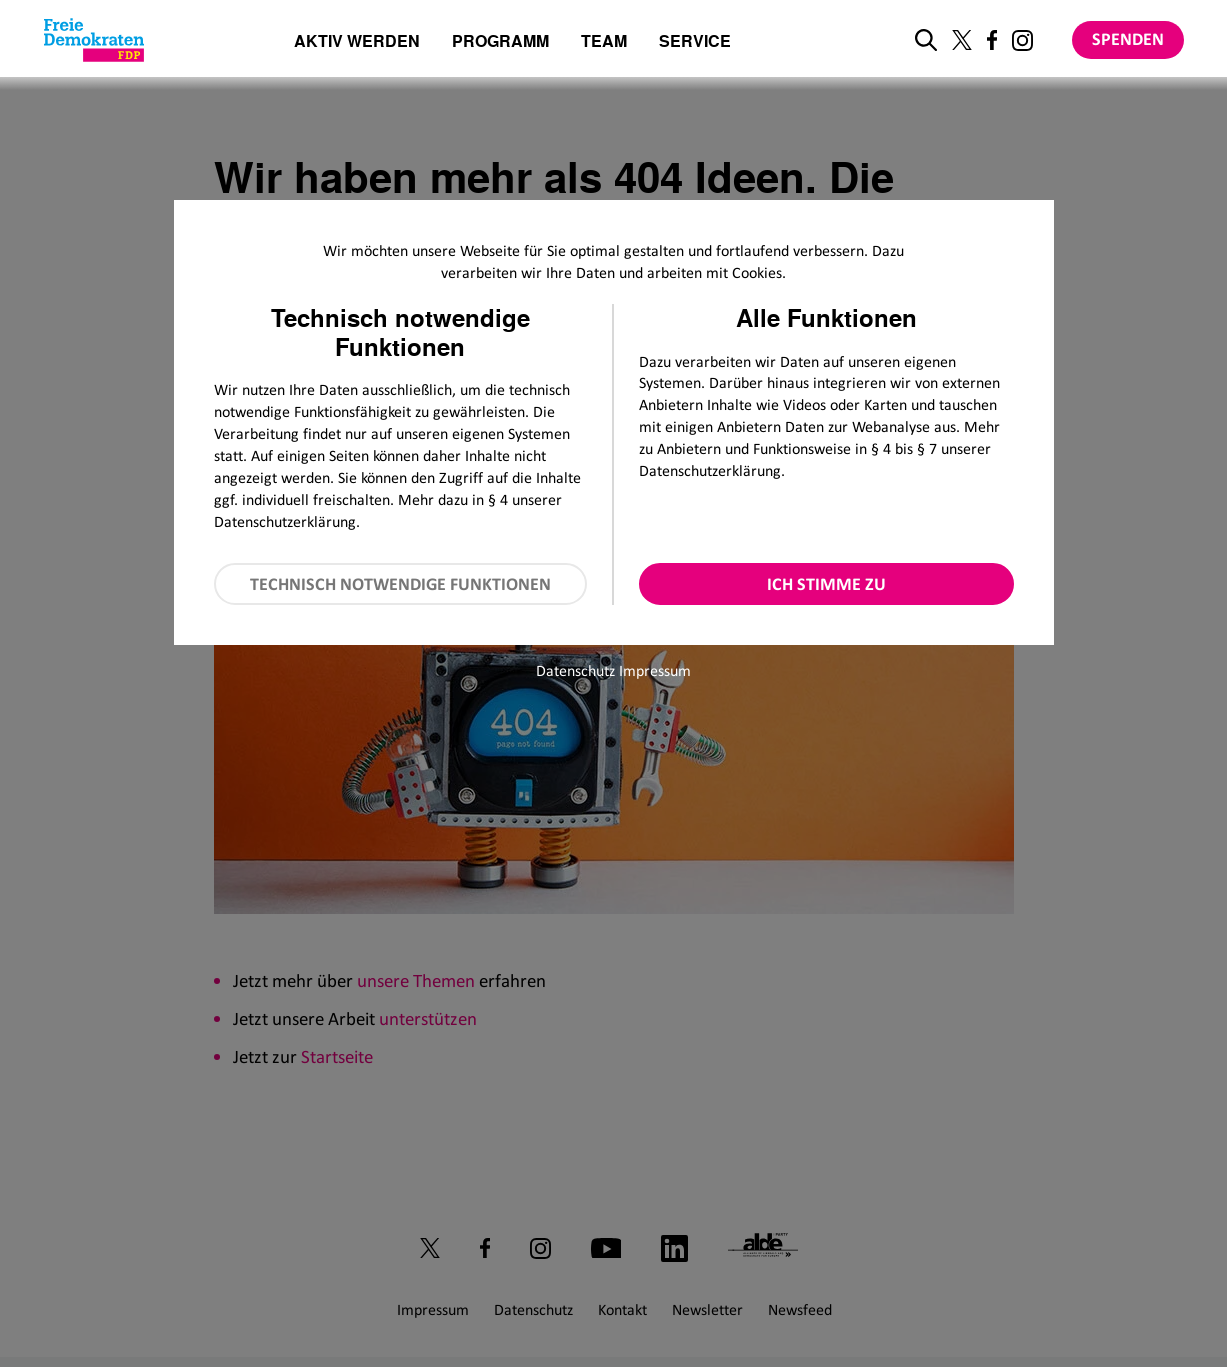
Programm (500, 42)
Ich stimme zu (826, 584)
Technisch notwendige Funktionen (400, 584)
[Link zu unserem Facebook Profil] (992, 40)
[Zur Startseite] (94, 40)
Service (695, 42)
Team (604, 42)
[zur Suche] (926, 40)
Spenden (1128, 39)
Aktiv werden (357, 42)
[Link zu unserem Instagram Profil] (1022, 40)
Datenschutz (575, 670)
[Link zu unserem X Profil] (962, 40)
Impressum (655, 670)
